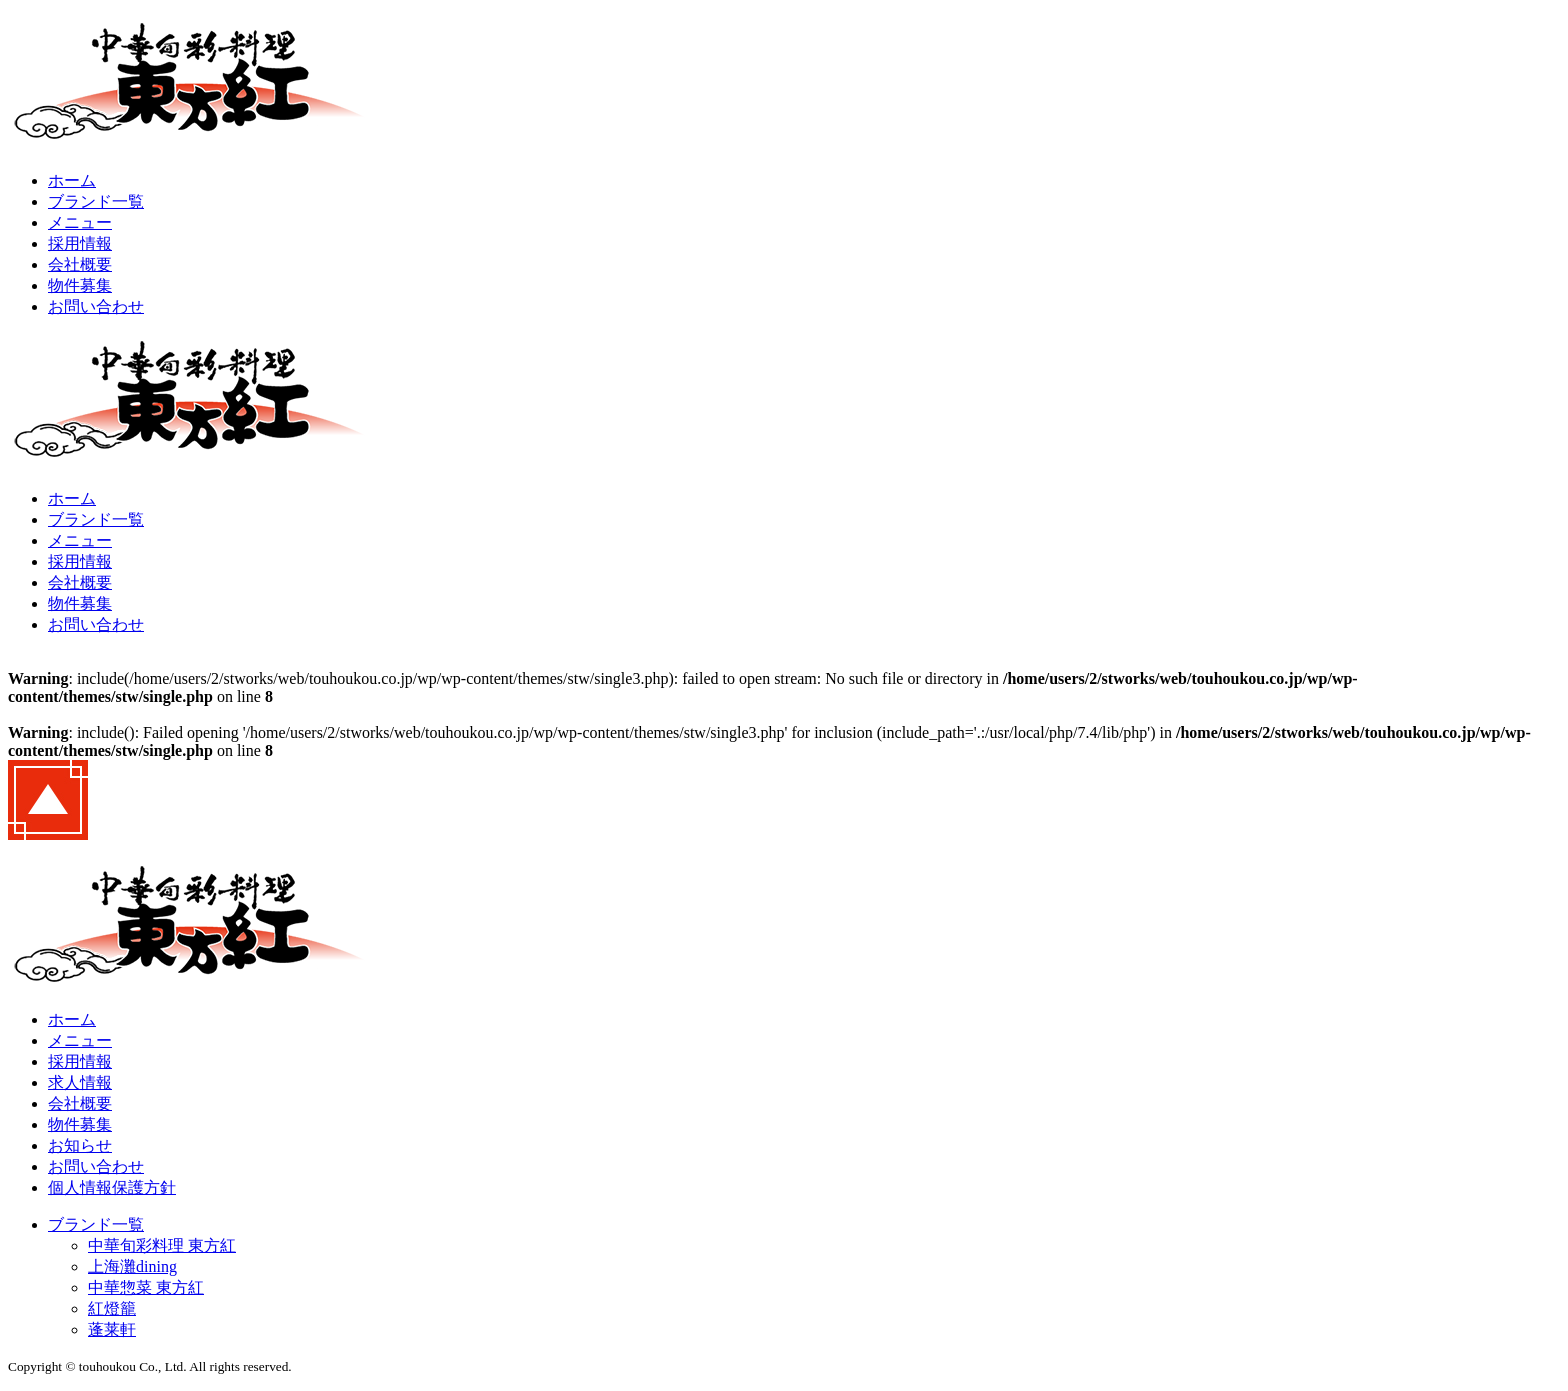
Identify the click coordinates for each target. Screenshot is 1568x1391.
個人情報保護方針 (112, 1187)
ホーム (72, 180)
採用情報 (80, 243)
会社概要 (80, 264)
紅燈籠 (112, 1308)
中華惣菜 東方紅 (146, 1287)
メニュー (80, 222)
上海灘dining (132, 1266)
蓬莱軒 (112, 1329)
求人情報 (80, 1082)
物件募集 (80, 285)
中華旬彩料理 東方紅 (162, 1245)
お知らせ (80, 1145)
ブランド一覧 (96, 201)
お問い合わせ (96, 306)
